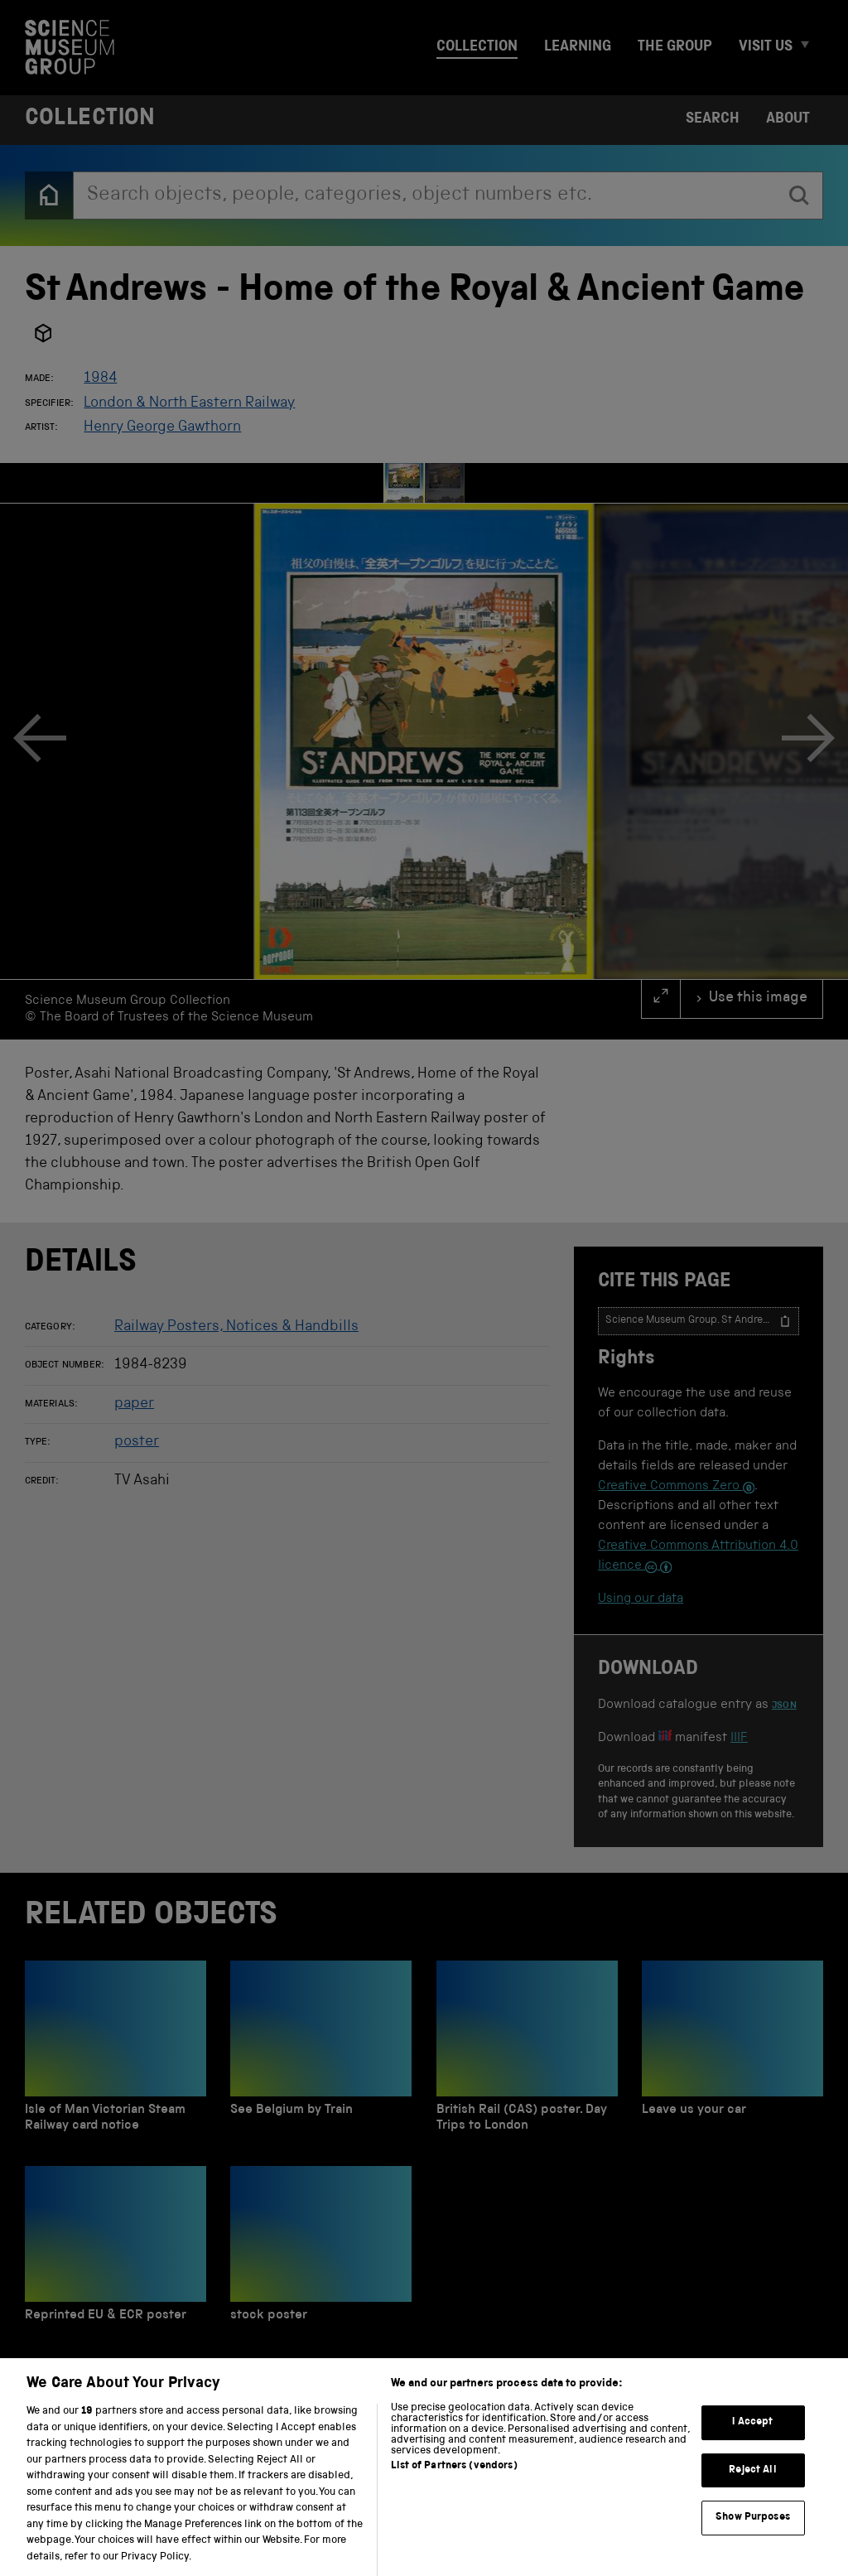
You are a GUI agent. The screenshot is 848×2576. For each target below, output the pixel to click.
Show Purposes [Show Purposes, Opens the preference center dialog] (753, 2538)
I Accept (752, 2442)
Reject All (752, 2490)
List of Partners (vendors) (454, 2487)
